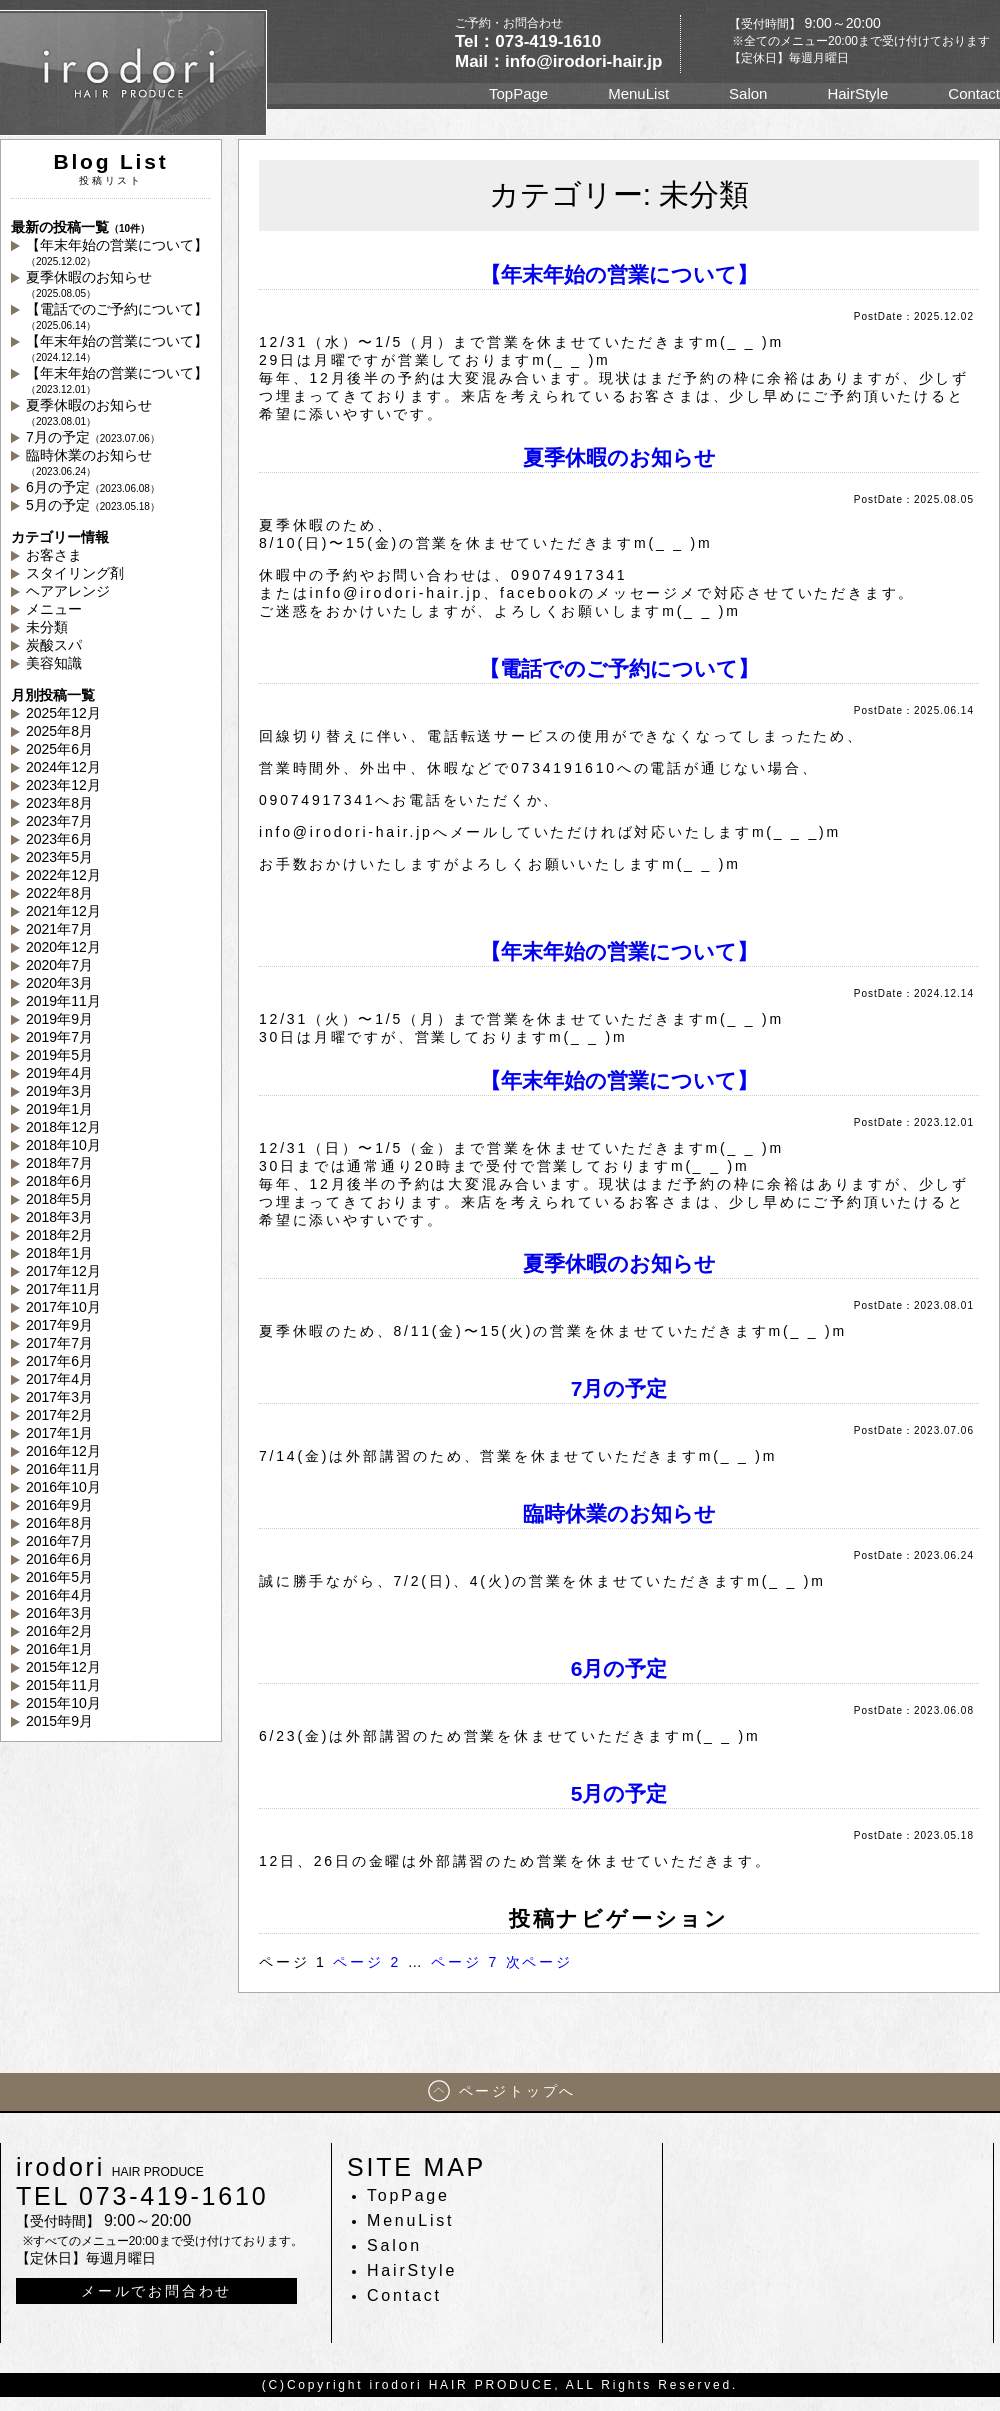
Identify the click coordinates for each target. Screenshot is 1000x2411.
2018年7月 (59, 1163)
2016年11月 (63, 1469)
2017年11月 (63, 1289)
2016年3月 (59, 1613)
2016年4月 (59, 1595)
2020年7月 (59, 965)
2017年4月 (59, 1379)
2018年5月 (59, 1199)
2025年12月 (63, 713)
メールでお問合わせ (156, 2291)
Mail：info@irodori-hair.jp (558, 61)
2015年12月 (63, 1667)
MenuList (638, 93)
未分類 (47, 627)
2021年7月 (59, 929)
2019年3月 (59, 1091)
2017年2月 (59, 1415)
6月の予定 (93, 487)
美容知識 (54, 663)
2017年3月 (59, 1397)
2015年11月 (63, 1685)
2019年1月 (59, 1109)
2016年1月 (59, 1649)
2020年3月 (59, 983)
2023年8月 (59, 803)
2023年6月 (59, 839)
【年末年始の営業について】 (117, 252)
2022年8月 (59, 893)
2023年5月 (59, 857)
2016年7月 (59, 1541)
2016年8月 (59, 1523)
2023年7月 (59, 821)
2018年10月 (63, 1145)
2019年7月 (59, 1037)
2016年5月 (59, 1577)
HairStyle (857, 93)
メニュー (54, 609)
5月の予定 (93, 505)
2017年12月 (63, 1271)
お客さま (54, 555)
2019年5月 (59, 1055)
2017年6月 (59, 1361)
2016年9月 (59, 1505)
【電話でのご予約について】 (117, 316)
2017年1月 (59, 1433)
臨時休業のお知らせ (89, 462)
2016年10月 (63, 1487)
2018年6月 (59, 1181)
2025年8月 (59, 731)
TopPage (518, 93)
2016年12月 (63, 1451)
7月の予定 (93, 437)
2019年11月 (63, 1001)
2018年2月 (59, 1235)
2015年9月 (59, 1721)
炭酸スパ (54, 645)
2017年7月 (59, 1343)
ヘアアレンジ (68, 591)
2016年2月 (59, 1631)
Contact (974, 93)
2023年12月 (63, 785)
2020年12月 (63, 947)
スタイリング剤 (75, 573)
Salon (748, 93)
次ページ (539, 1962)
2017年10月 (63, 1307)
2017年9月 (59, 1325)
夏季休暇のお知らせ (89, 284)
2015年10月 (63, 1703)
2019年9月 (59, 1019)
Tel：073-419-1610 (528, 41)
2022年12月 (63, 875)
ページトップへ (518, 2091)
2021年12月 (63, 911)
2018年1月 (59, 1253)
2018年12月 (63, 1127)
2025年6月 (59, 749)
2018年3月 (59, 1217)
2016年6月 (59, 1559)
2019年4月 (59, 1073)
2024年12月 (63, 767)
